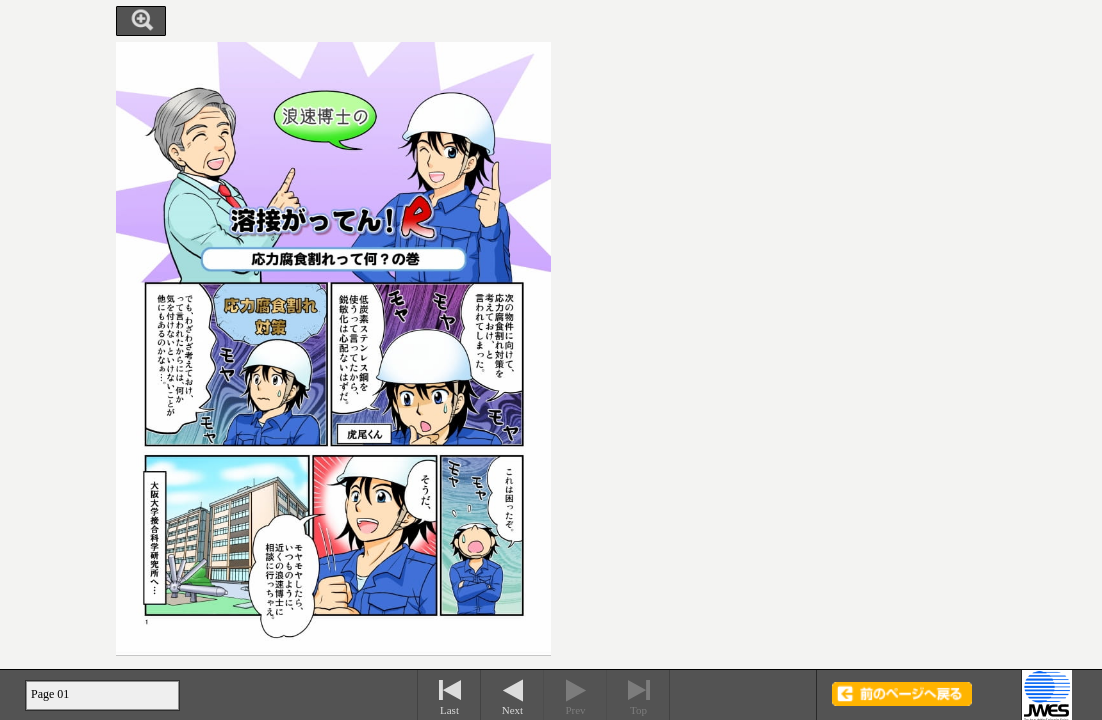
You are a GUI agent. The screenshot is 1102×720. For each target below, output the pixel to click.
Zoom (141, 21)
